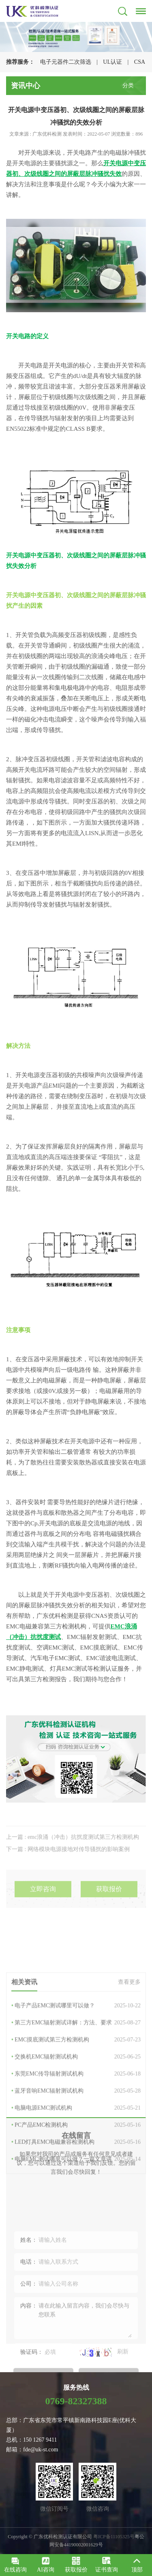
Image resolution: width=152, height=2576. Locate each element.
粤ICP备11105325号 (114, 2536)
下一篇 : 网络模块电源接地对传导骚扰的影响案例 (68, 1865)
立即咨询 (43, 1906)
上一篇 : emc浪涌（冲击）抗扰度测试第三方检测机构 (72, 1853)
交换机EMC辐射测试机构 (76, 2149)
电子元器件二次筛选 (65, 62)
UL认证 (112, 62)
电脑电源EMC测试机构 (76, 2200)
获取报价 (109, 1906)
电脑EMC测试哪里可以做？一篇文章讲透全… (76, 2251)
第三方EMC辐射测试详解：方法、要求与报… (76, 2115)
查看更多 (129, 2074)
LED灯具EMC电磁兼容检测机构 (76, 2234)
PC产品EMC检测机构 (76, 2217)
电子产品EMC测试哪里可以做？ (76, 2098)
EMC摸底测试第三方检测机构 (76, 2132)
